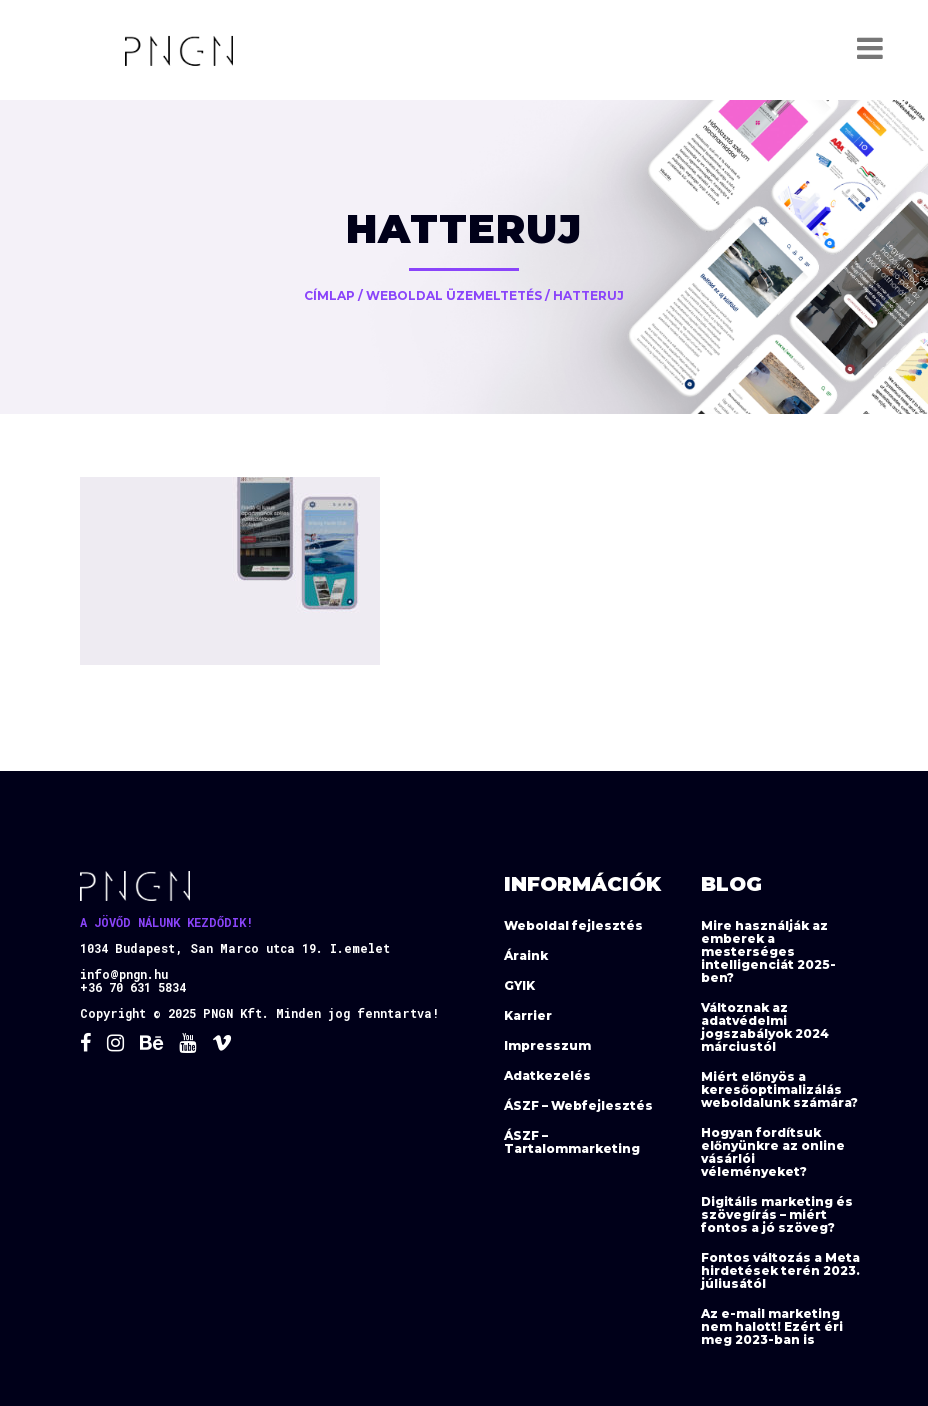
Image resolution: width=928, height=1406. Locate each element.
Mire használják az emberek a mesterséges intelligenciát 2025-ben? (768, 951)
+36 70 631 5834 (133, 987)
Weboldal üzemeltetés (454, 295)
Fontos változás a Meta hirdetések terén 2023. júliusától (780, 1270)
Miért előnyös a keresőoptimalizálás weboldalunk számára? (779, 1089)
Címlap (329, 295)
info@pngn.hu (124, 974)
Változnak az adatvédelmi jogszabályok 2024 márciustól (765, 1027)
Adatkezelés (547, 1075)
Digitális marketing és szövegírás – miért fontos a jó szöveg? (777, 1214)
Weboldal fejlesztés (573, 925)
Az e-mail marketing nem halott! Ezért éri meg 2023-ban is (772, 1326)
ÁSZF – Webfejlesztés (578, 1105)
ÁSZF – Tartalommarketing (572, 1142)
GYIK (519, 985)
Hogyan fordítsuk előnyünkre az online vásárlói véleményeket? (773, 1152)
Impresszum (547, 1045)
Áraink (526, 955)
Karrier (528, 1015)
